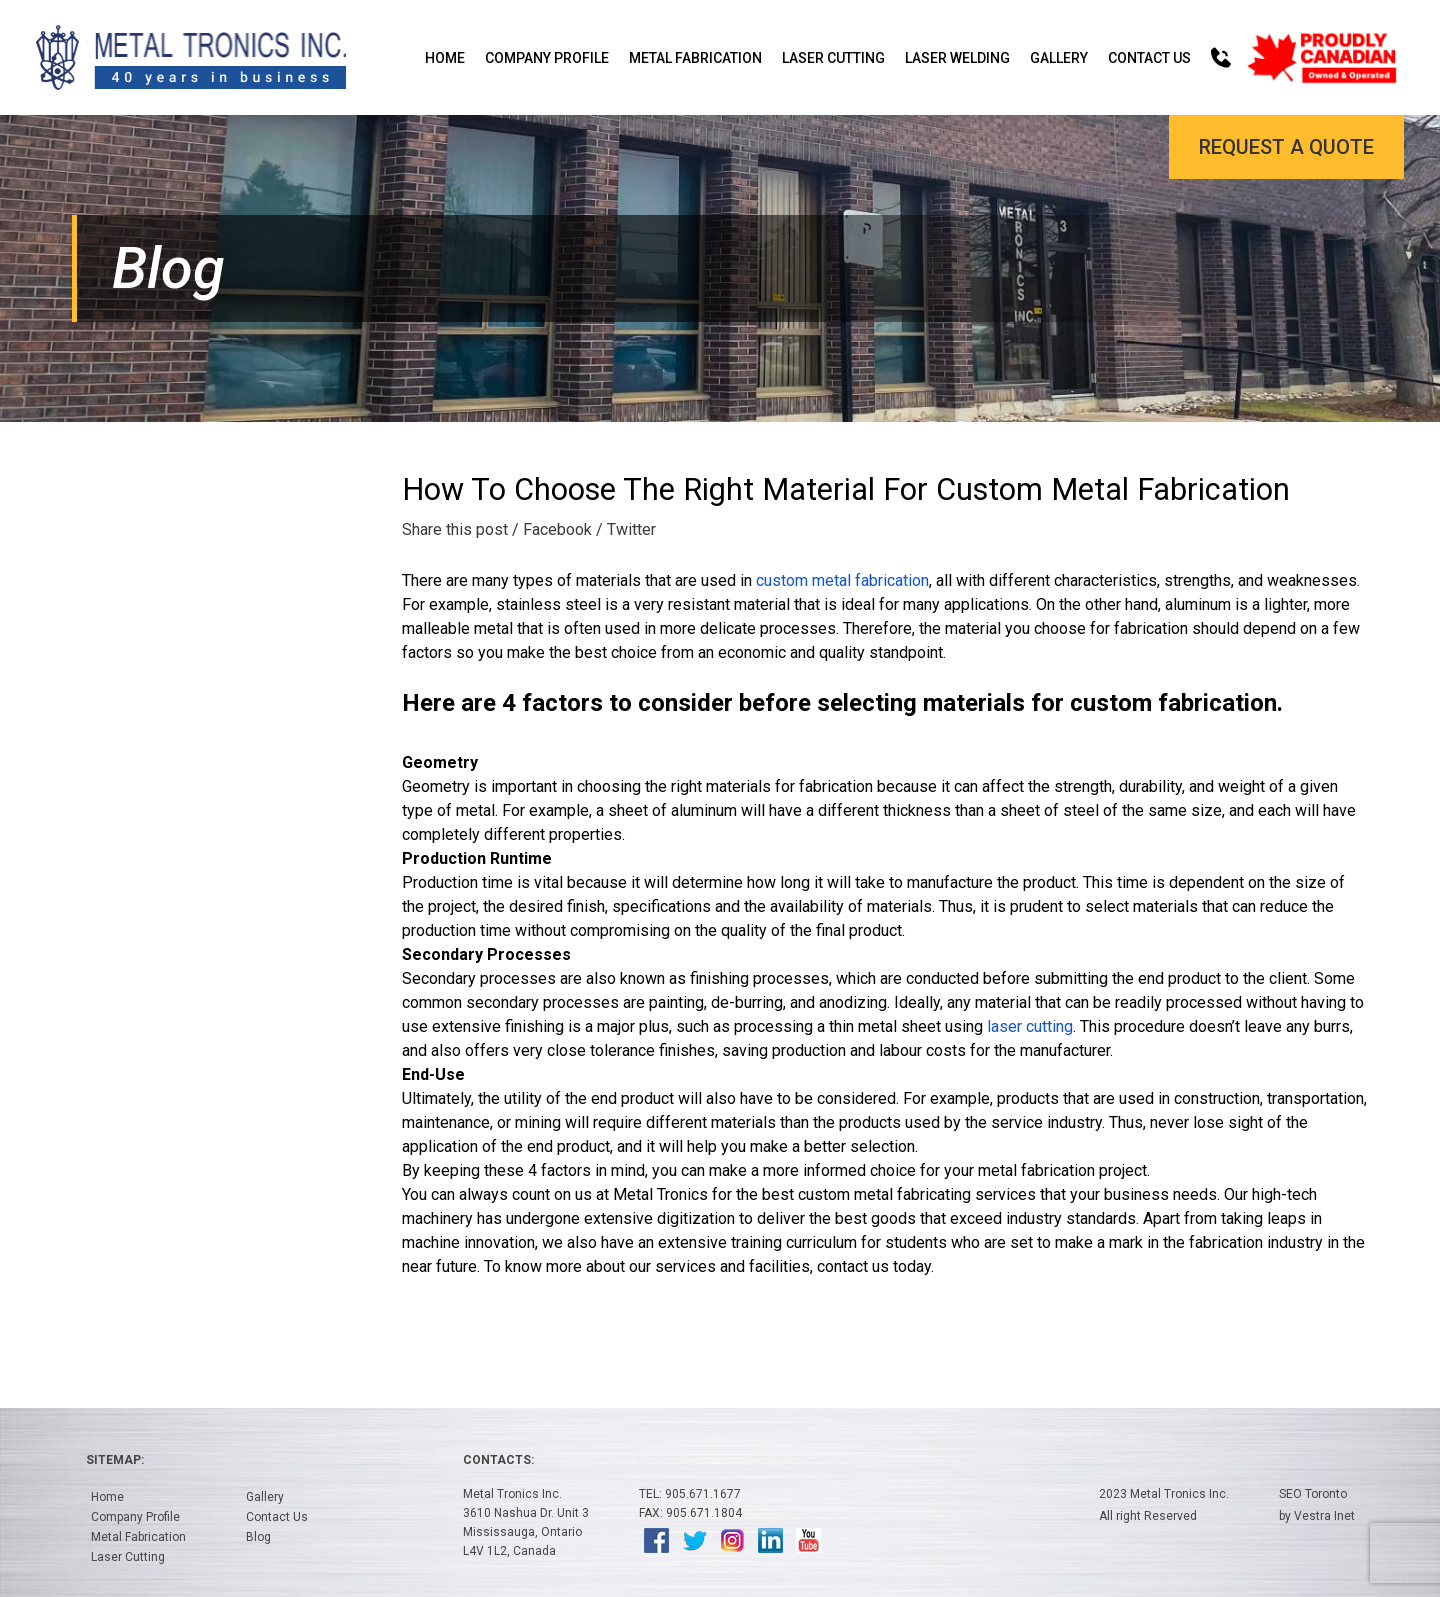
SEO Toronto (1313, 1494)
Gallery (1059, 58)
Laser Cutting (833, 58)
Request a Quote (1286, 147)
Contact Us (1149, 58)
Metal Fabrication (695, 58)
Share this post (455, 529)
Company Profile (547, 58)
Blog (258, 1537)
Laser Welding (957, 58)
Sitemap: (115, 1460)
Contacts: (498, 1460)
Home (445, 58)
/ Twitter (626, 529)
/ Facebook (552, 529)
